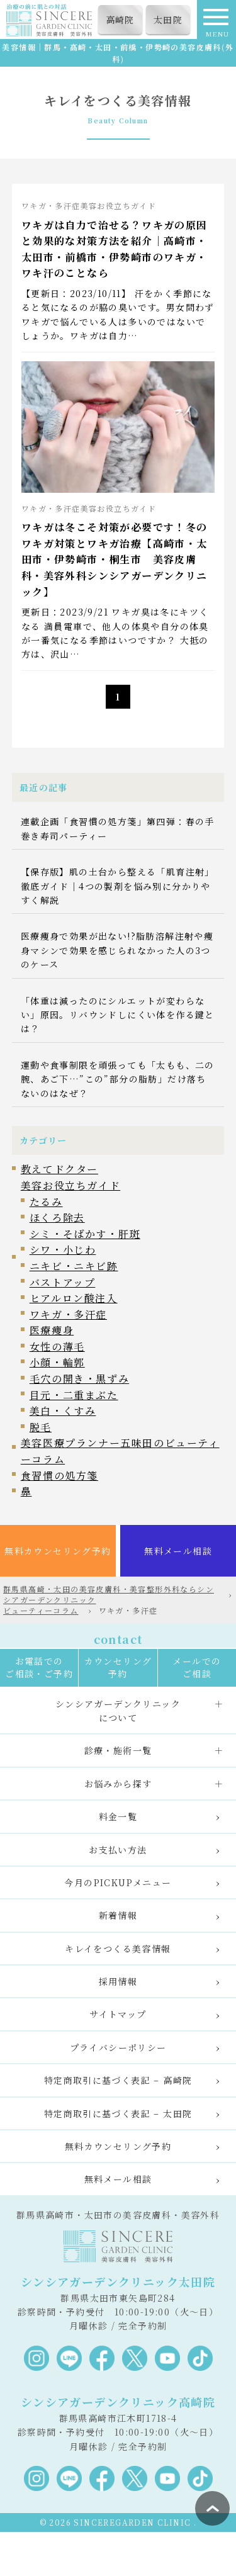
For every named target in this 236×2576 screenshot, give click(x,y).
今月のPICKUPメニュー (117, 1882)
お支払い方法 (118, 1849)
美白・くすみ (63, 1410)
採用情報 (118, 1981)
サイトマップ (117, 2014)
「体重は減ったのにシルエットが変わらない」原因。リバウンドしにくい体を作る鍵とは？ (118, 1014)
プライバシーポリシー (118, 2047)
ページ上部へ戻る (212, 2508)
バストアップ (63, 1282)
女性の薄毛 (57, 1346)
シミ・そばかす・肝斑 (85, 1234)
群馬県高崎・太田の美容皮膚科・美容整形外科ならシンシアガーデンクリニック (108, 1594)
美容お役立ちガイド (70, 1185)
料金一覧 (118, 1816)
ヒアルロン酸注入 (74, 1298)
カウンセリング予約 (118, 1667)
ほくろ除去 (57, 1217)
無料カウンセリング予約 (57, 1550)
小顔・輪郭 (57, 1362)
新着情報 (118, 1915)
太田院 (168, 19)
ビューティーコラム (41, 1610)
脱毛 (41, 1427)
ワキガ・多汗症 (68, 1314)
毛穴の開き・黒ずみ (79, 1378)
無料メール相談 (178, 1550)
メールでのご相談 (196, 1667)
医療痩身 (52, 1330)
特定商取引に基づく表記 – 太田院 (118, 2113)
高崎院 (120, 19)
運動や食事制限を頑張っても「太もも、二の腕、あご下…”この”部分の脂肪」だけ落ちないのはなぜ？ (118, 1079)
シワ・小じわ (63, 1249)
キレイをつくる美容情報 (118, 1948)
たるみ (46, 1202)
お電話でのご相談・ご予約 (39, 1667)
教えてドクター (59, 1169)
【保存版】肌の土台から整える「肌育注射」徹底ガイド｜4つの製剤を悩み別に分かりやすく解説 (118, 885)
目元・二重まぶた (74, 1395)
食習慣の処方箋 (59, 1475)
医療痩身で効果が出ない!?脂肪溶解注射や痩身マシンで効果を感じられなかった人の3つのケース (117, 950)
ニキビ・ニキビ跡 (74, 1266)
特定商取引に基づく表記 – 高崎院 (118, 2080)
